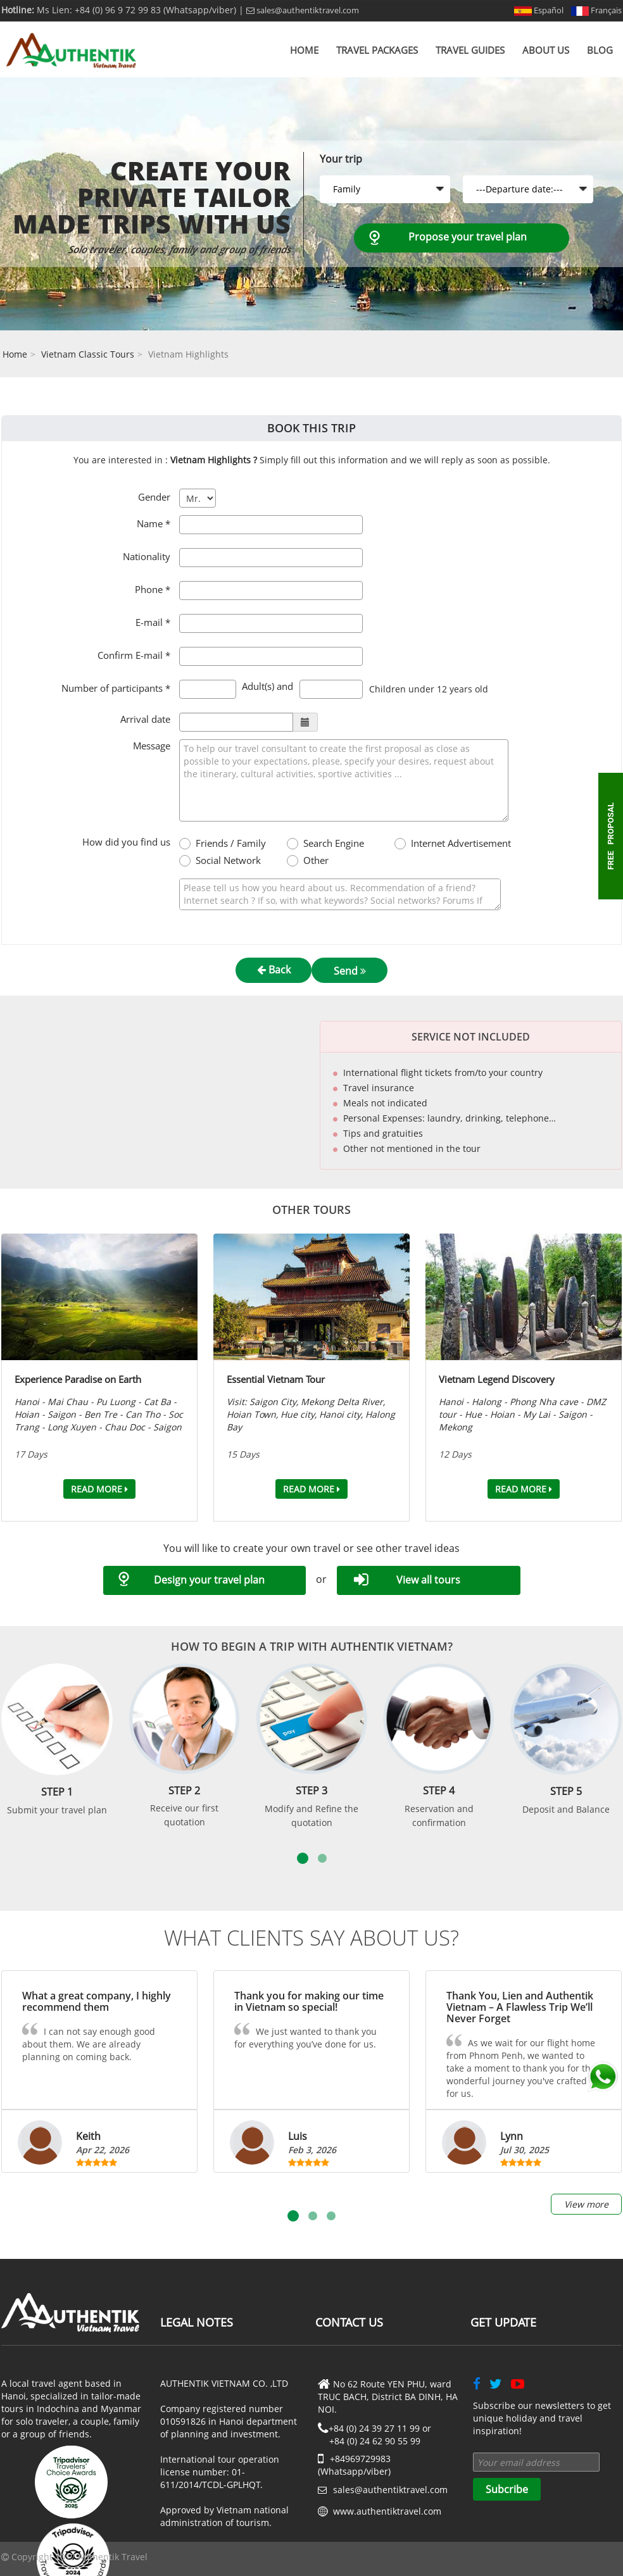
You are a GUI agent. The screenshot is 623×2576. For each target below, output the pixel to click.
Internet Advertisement (456, 843)
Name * (153, 523)
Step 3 (311, 1791)
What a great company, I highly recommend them (96, 2001)
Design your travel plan (209, 1580)
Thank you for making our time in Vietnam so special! (309, 2001)
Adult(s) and (267, 686)
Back (274, 970)
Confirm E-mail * (134, 655)
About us (545, 50)
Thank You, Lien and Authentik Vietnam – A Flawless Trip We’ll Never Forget (519, 2007)
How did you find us (126, 841)
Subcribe (507, 2489)
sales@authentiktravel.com (302, 10)
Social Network (228, 860)
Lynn (511, 2136)
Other (316, 860)
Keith (88, 2136)
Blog (600, 50)
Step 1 (57, 1792)
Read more (99, 1489)
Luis (297, 2136)
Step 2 (184, 1791)
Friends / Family (231, 843)
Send (350, 971)
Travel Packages (377, 50)
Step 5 (566, 1791)
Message (151, 745)
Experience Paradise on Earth (78, 1379)
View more (586, 2204)
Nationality (146, 556)
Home (304, 50)
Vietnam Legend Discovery (497, 1379)
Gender (154, 497)
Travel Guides (470, 50)
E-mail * (152, 622)
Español (538, 10)
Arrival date (145, 719)
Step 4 (439, 1791)
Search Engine (333, 843)
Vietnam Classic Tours (87, 354)
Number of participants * (115, 688)
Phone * (152, 589)
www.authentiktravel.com (387, 2511)
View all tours (428, 1580)
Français (596, 10)
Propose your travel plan (467, 237)
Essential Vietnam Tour (276, 1379)
